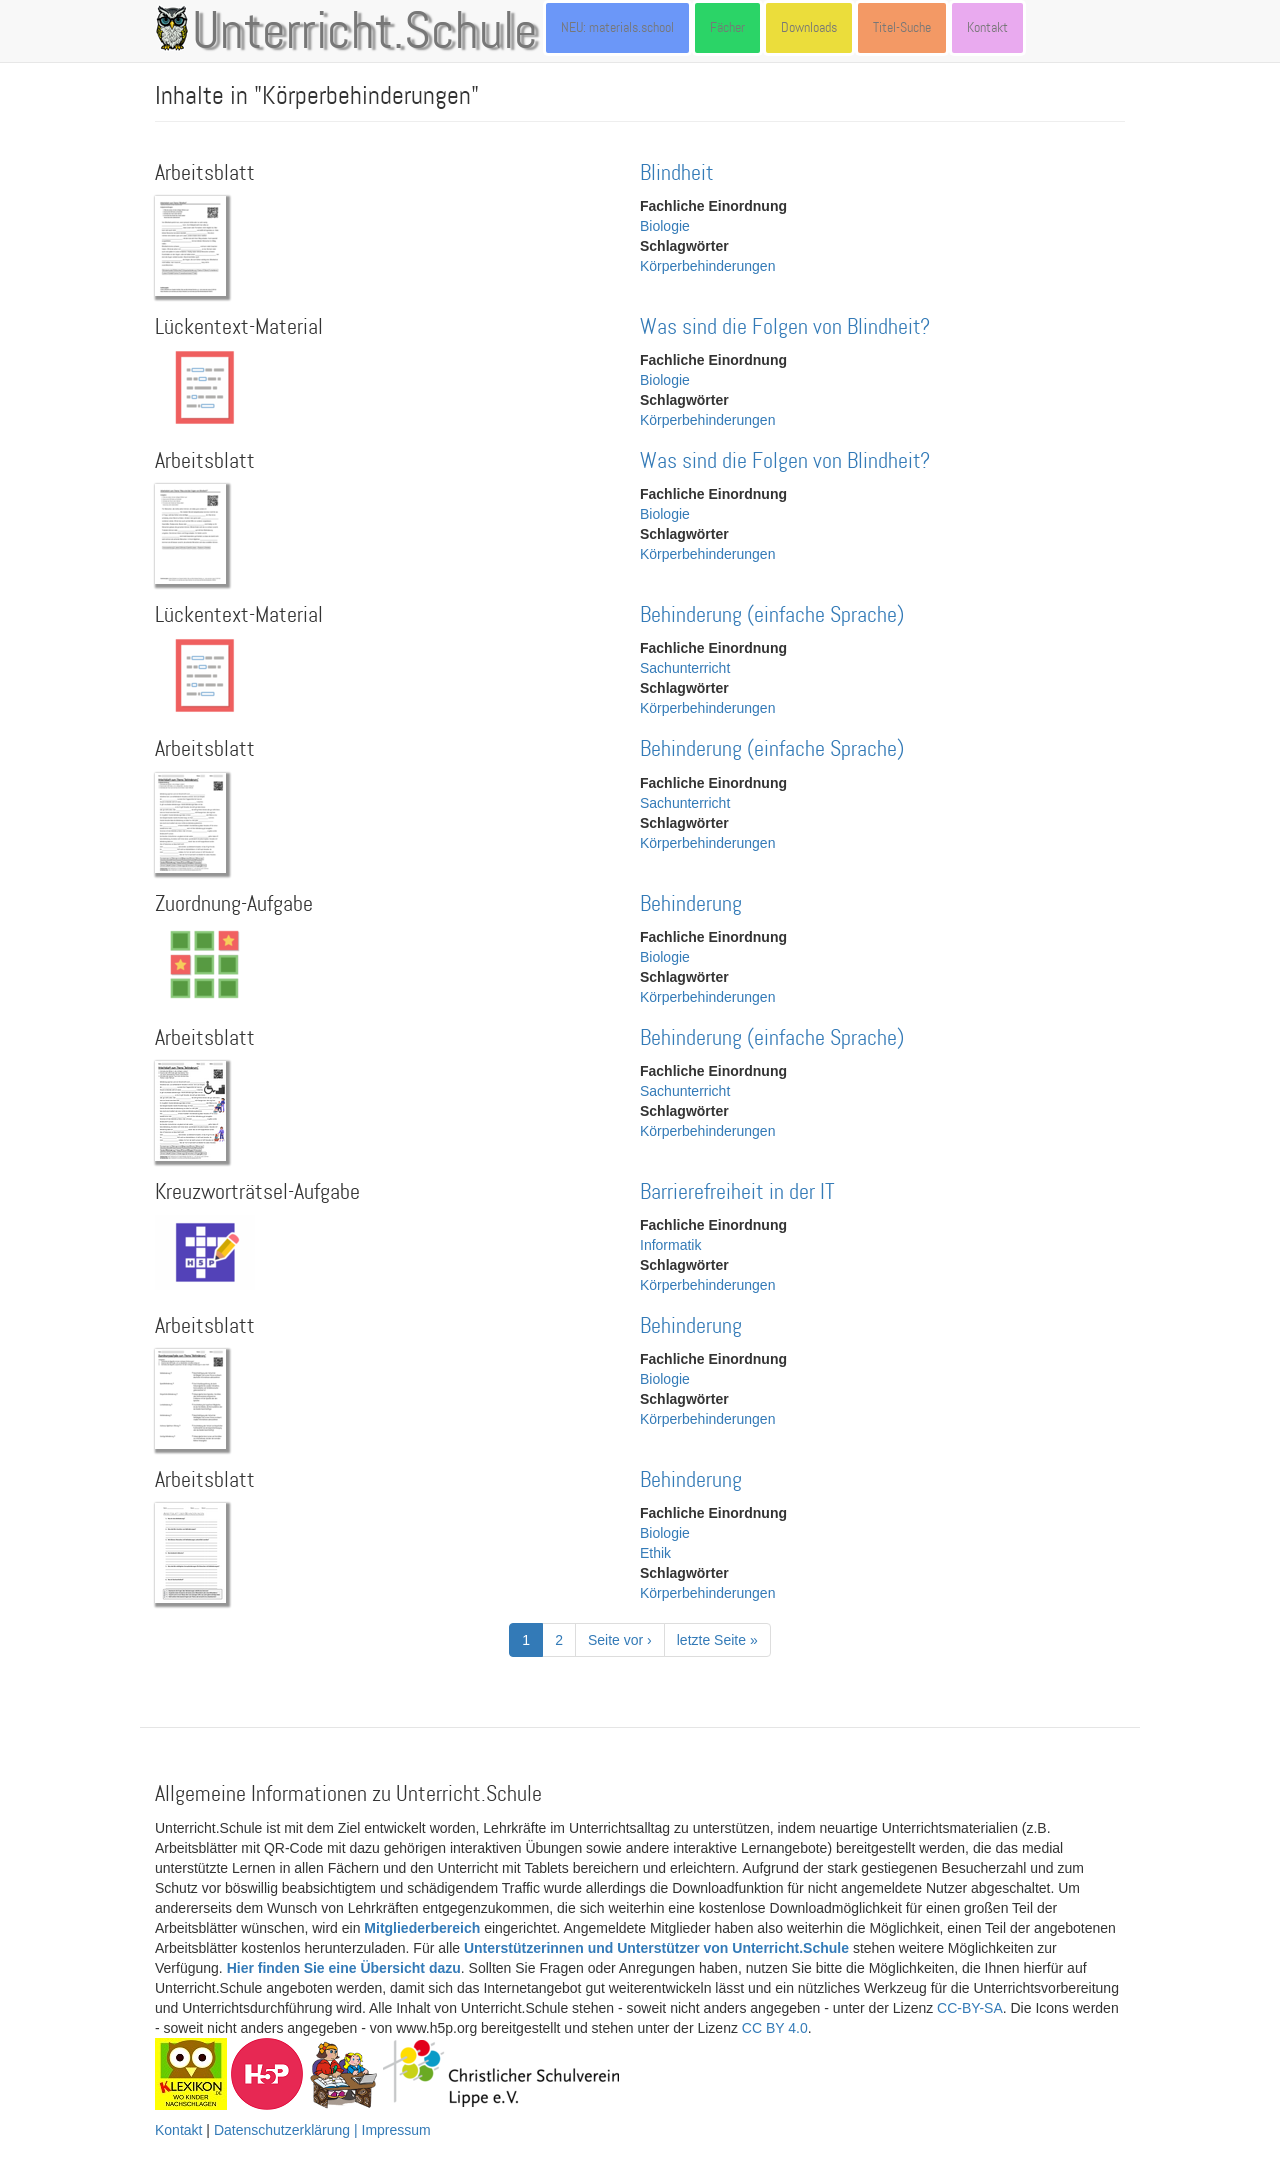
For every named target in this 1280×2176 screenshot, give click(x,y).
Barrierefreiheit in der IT (737, 1192)
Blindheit (677, 173)
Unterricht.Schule (365, 33)
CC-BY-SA (970, 2008)
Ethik (655, 1553)
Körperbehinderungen (707, 266)
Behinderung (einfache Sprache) (772, 615)
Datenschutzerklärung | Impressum (322, 2130)
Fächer (727, 27)
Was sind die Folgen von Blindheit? (785, 327)
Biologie (665, 226)
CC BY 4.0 (775, 2028)
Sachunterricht (685, 668)
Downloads (809, 27)
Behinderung (691, 904)
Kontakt (987, 27)
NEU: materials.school (617, 27)
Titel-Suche (902, 27)
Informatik (670, 1245)
